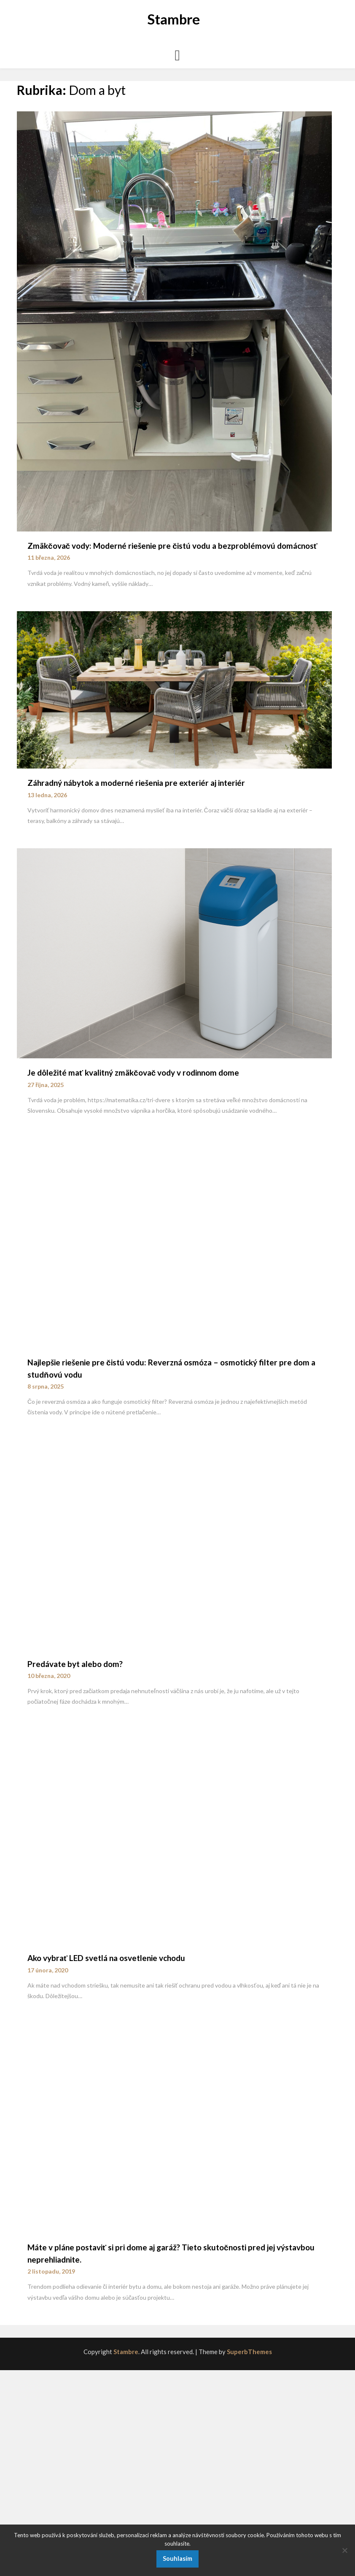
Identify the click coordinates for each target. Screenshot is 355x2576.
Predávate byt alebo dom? (75, 1664)
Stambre (173, 19)
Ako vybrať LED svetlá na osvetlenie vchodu (106, 1958)
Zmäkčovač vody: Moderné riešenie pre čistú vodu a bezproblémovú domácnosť (172, 545)
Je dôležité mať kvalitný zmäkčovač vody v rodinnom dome (133, 1072)
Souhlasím (177, 2558)
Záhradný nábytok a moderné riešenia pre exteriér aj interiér (136, 783)
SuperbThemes (249, 2351)
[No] (344, 2550)
